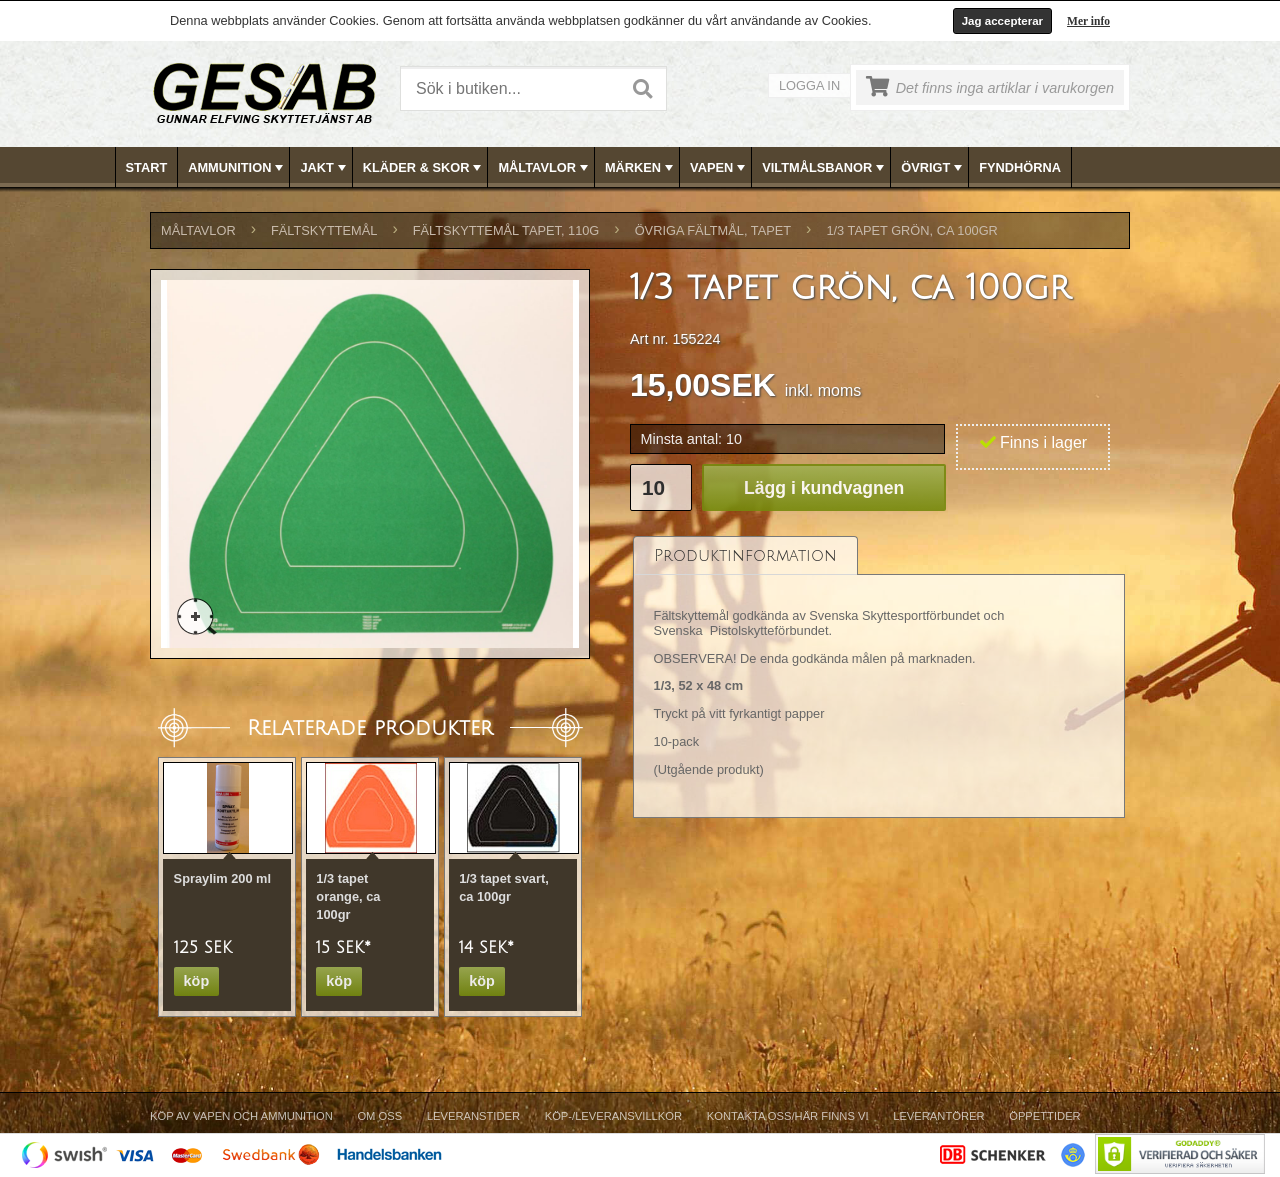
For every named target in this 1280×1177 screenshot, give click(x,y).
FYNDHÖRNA (1020, 167)
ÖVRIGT (933, 168)
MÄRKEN (641, 168)
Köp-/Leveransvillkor (613, 1116)
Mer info (1088, 21)
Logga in (809, 85)
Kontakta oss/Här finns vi (788, 1116)
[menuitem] (147, 167)
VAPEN (719, 168)
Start (147, 167)
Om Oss (379, 1116)
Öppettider (1044, 1116)
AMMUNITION (237, 168)
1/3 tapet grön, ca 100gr (911, 230)
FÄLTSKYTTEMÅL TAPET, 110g (506, 230)
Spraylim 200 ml (222, 878)
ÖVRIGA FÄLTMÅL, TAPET (713, 230)
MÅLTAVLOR (544, 168)
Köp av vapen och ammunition (241, 1116)
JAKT (324, 168)
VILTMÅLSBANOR (825, 168)
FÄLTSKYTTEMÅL (324, 230)
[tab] (745, 555)
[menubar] (641, 167)
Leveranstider (473, 1116)
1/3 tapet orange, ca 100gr (348, 896)
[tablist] (879, 676)
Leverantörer (938, 1116)
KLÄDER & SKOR (424, 168)
